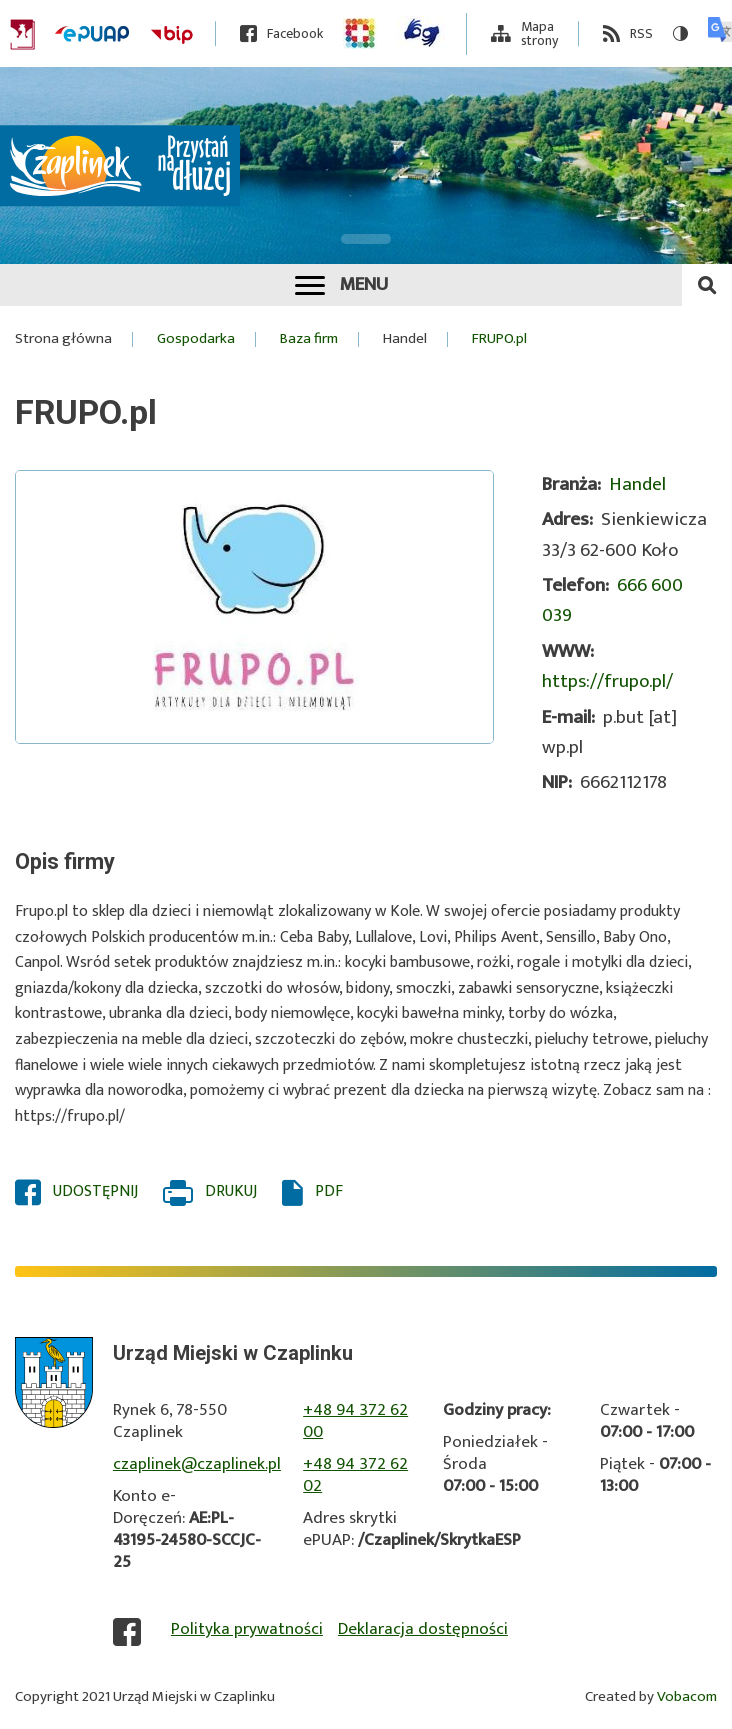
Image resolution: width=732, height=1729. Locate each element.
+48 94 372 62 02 (355, 1475)
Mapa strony (539, 34)
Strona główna (63, 339)
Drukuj (231, 1192)
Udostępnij (95, 1192)
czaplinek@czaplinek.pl (197, 1464)
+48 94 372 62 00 (355, 1421)
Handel (405, 339)
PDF (329, 1192)
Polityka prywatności (247, 1629)
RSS (641, 33)
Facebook (295, 33)
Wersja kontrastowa (673, 33)
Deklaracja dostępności (423, 1629)
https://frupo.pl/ (607, 681)
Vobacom (687, 1696)
